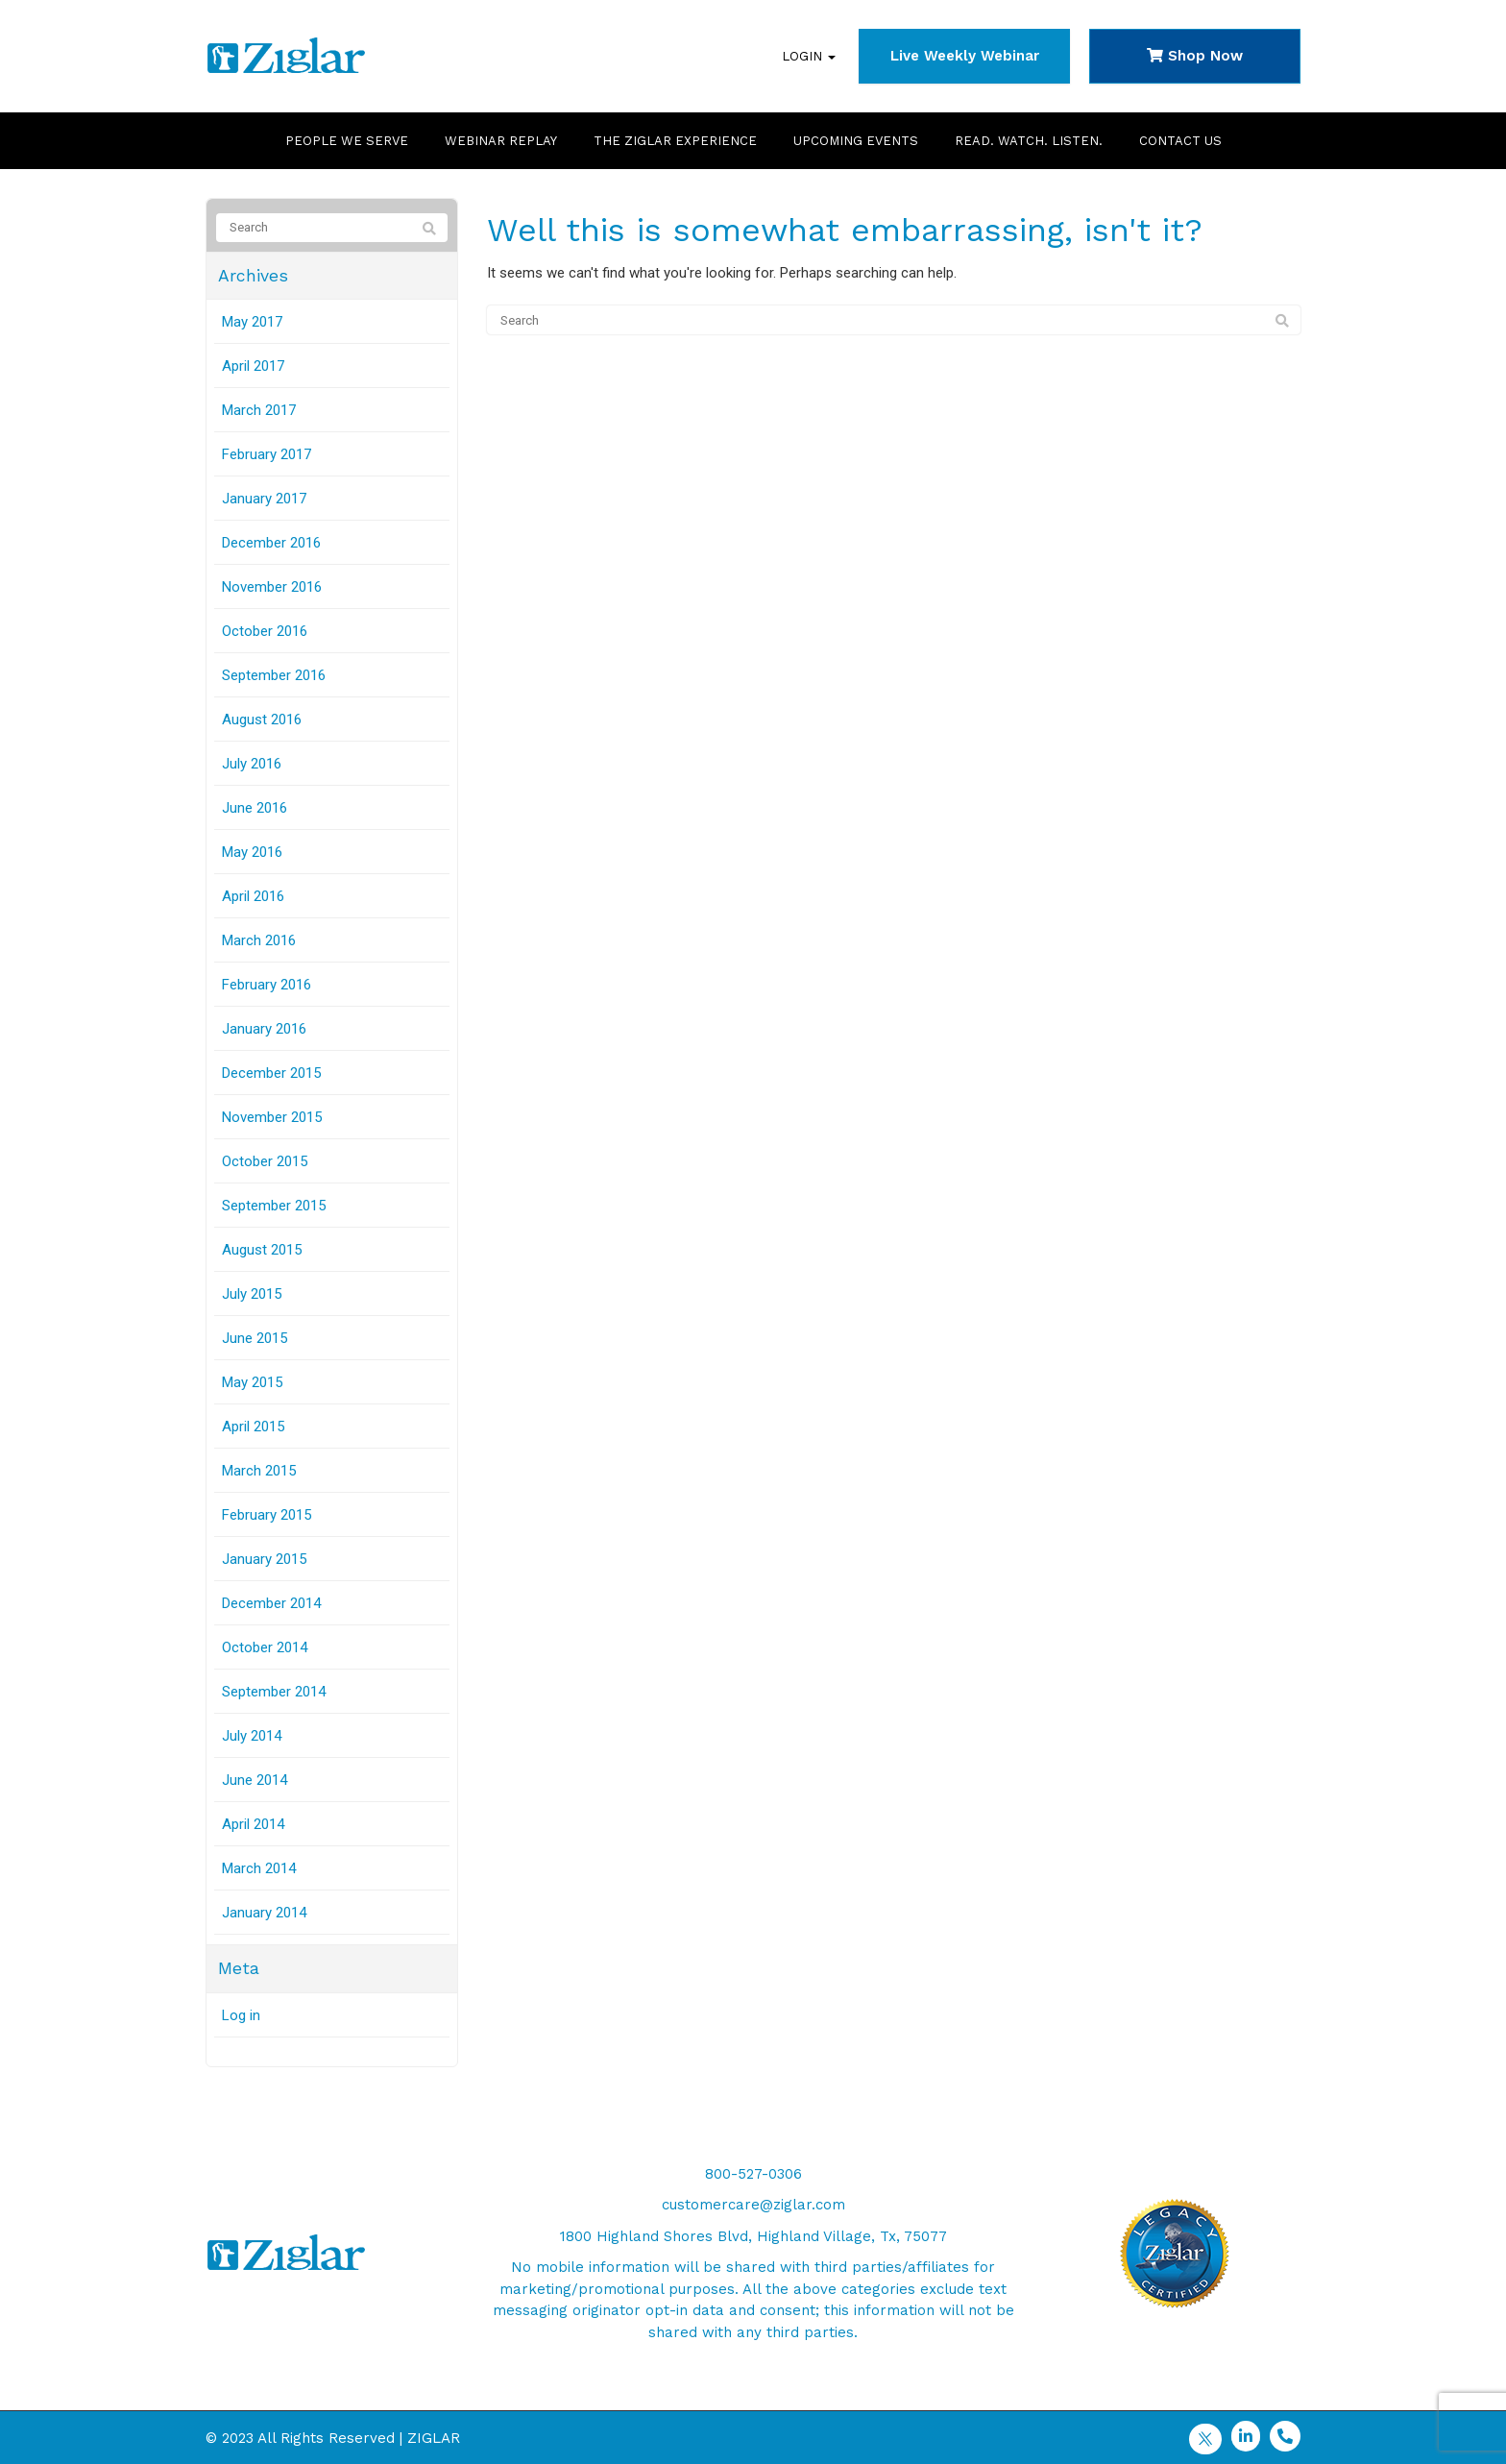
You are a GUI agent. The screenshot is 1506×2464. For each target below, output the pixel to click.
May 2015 (252, 1382)
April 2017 (253, 366)
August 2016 (262, 719)
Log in (241, 2015)
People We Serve (346, 141)
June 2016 (254, 808)
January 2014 (264, 1912)
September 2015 (274, 1205)
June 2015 (254, 1338)
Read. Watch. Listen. (1029, 141)
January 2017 (264, 498)
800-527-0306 (753, 2174)
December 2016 (271, 542)
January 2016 (264, 1028)
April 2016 (253, 896)
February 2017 (266, 454)
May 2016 (252, 852)
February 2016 (266, 984)
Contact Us (1180, 141)
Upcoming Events (855, 141)
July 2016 (251, 763)
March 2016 (259, 940)
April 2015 (253, 1426)
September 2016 (274, 675)
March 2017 (259, 410)
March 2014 (259, 1868)
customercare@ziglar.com (753, 2204)
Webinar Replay (501, 141)
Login (809, 56)
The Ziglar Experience (675, 141)
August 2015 (262, 1249)
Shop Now (1195, 55)
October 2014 (264, 1647)
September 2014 (274, 1691)
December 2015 (271, 1073)
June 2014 (254, 1780)
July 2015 (251, 1294)
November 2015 (272, 1117)
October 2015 (264, 1161)
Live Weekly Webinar (964, 55)
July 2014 (251, 1735)
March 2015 (259, 1470)
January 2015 (264, 1559)
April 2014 (253, 1824)
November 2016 (272, 587)
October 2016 (264, 631)
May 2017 (252, 321)
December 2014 (271, 1603)
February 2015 (266, 1515)
